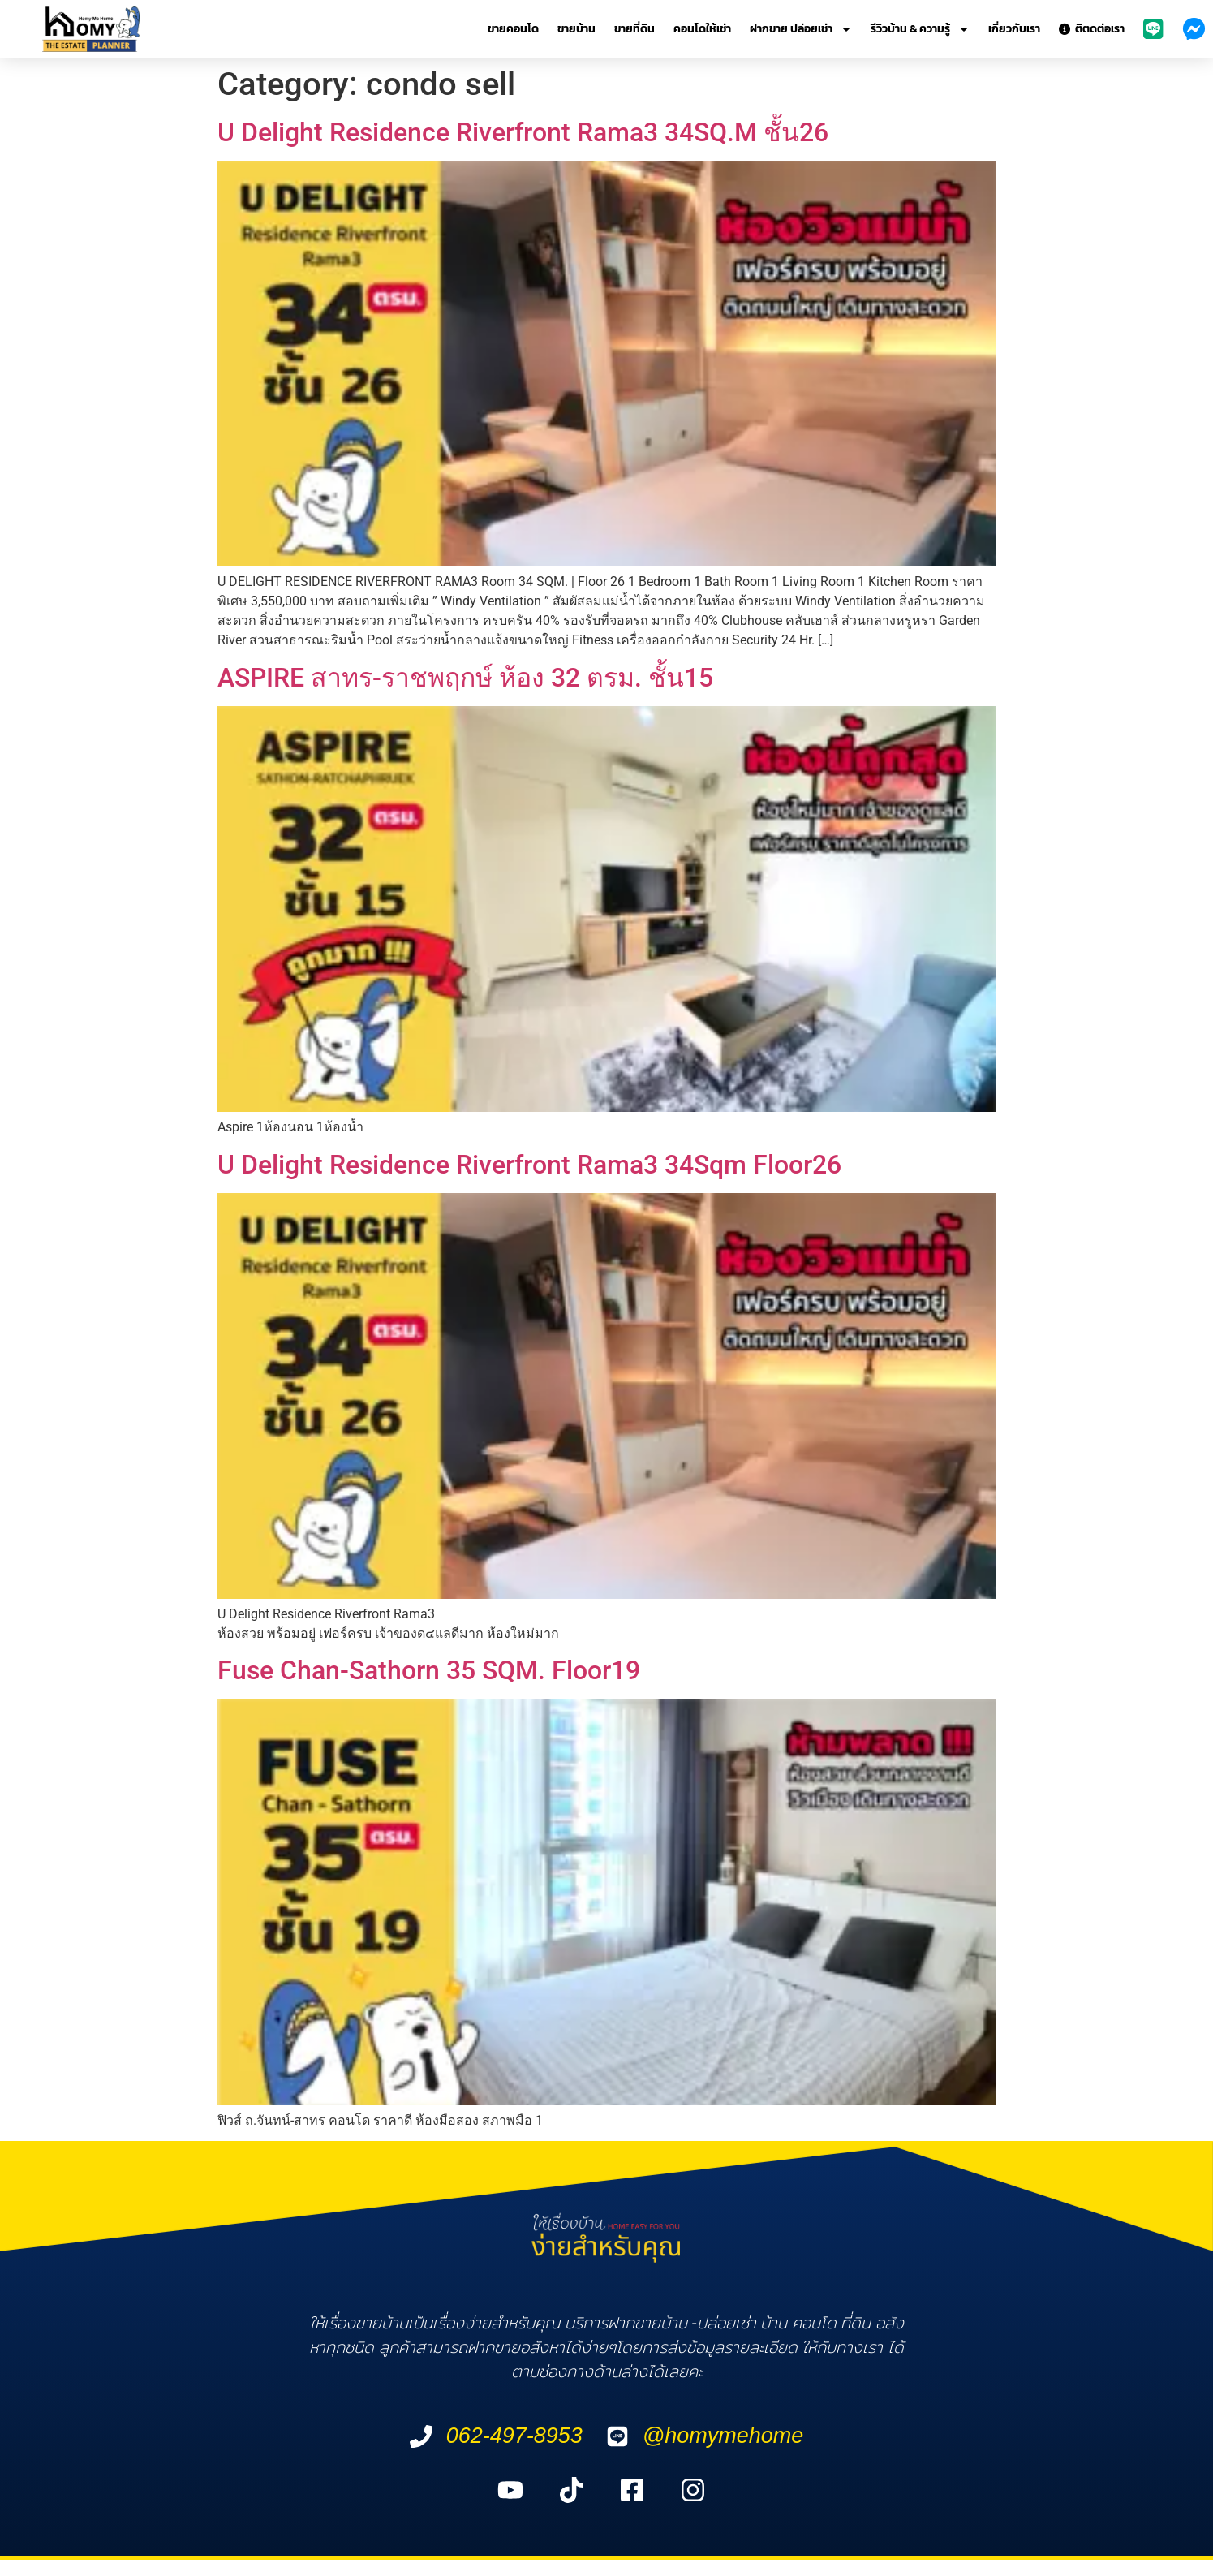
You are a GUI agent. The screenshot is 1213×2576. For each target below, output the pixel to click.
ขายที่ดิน (634, 28)
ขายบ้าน (576, 28)
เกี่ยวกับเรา (1014, 28)
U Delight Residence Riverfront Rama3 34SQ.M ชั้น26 (522, 132)
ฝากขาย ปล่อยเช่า (801, 29)
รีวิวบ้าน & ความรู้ (920, 29)
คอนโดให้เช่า (702, 28)
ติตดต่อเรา (1092, 28)
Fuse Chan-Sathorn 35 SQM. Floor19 (428, 1670)
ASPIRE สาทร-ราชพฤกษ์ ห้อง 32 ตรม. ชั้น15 (465, 677)
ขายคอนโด (513, 28)
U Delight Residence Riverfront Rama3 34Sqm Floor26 (529, 1164)
